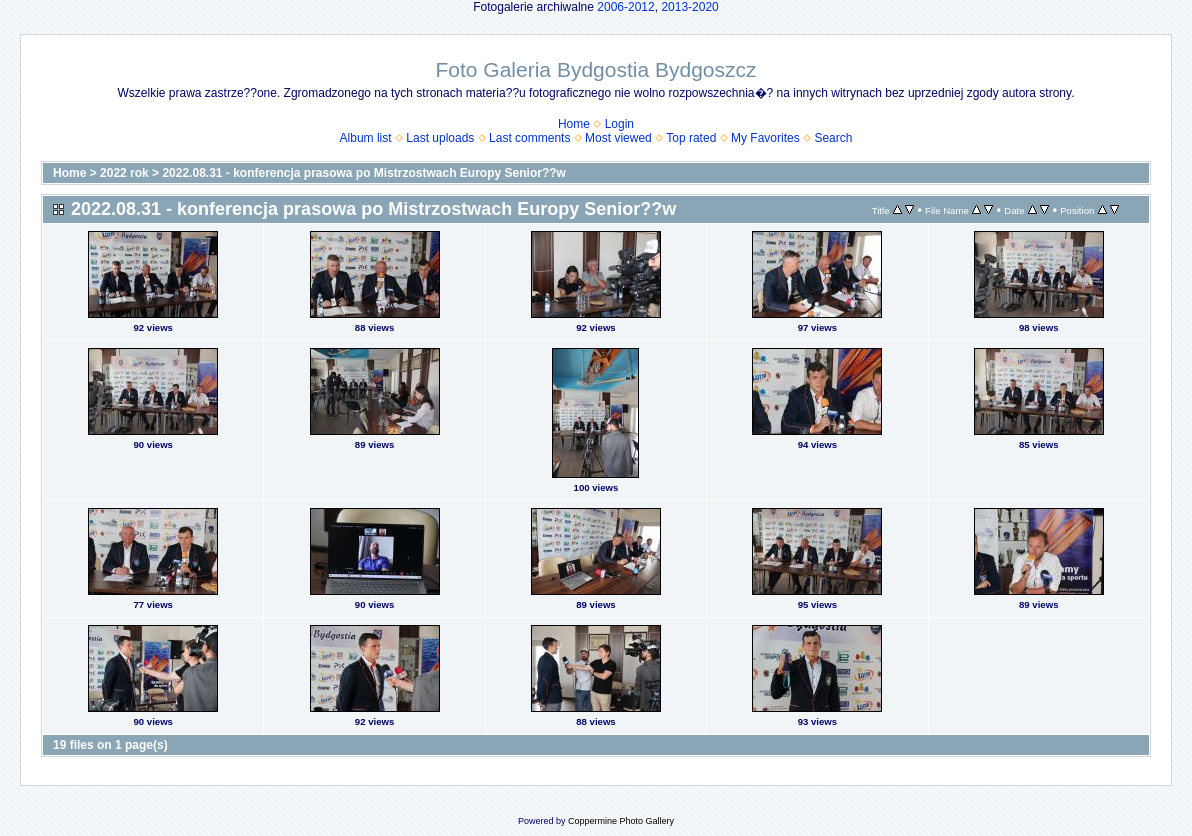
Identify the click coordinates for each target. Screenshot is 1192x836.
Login (619, 124)
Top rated (691, 138)
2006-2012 (625, 7)
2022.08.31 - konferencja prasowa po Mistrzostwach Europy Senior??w (363, 173)
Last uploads (440, 138)
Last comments (529, 138)
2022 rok (124, 173)
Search (833, 138)
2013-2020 (689, 7)
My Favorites (765, 138)
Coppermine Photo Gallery (621, 821)
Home (574, 124)
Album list (366, 138)
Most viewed (618, 138)
